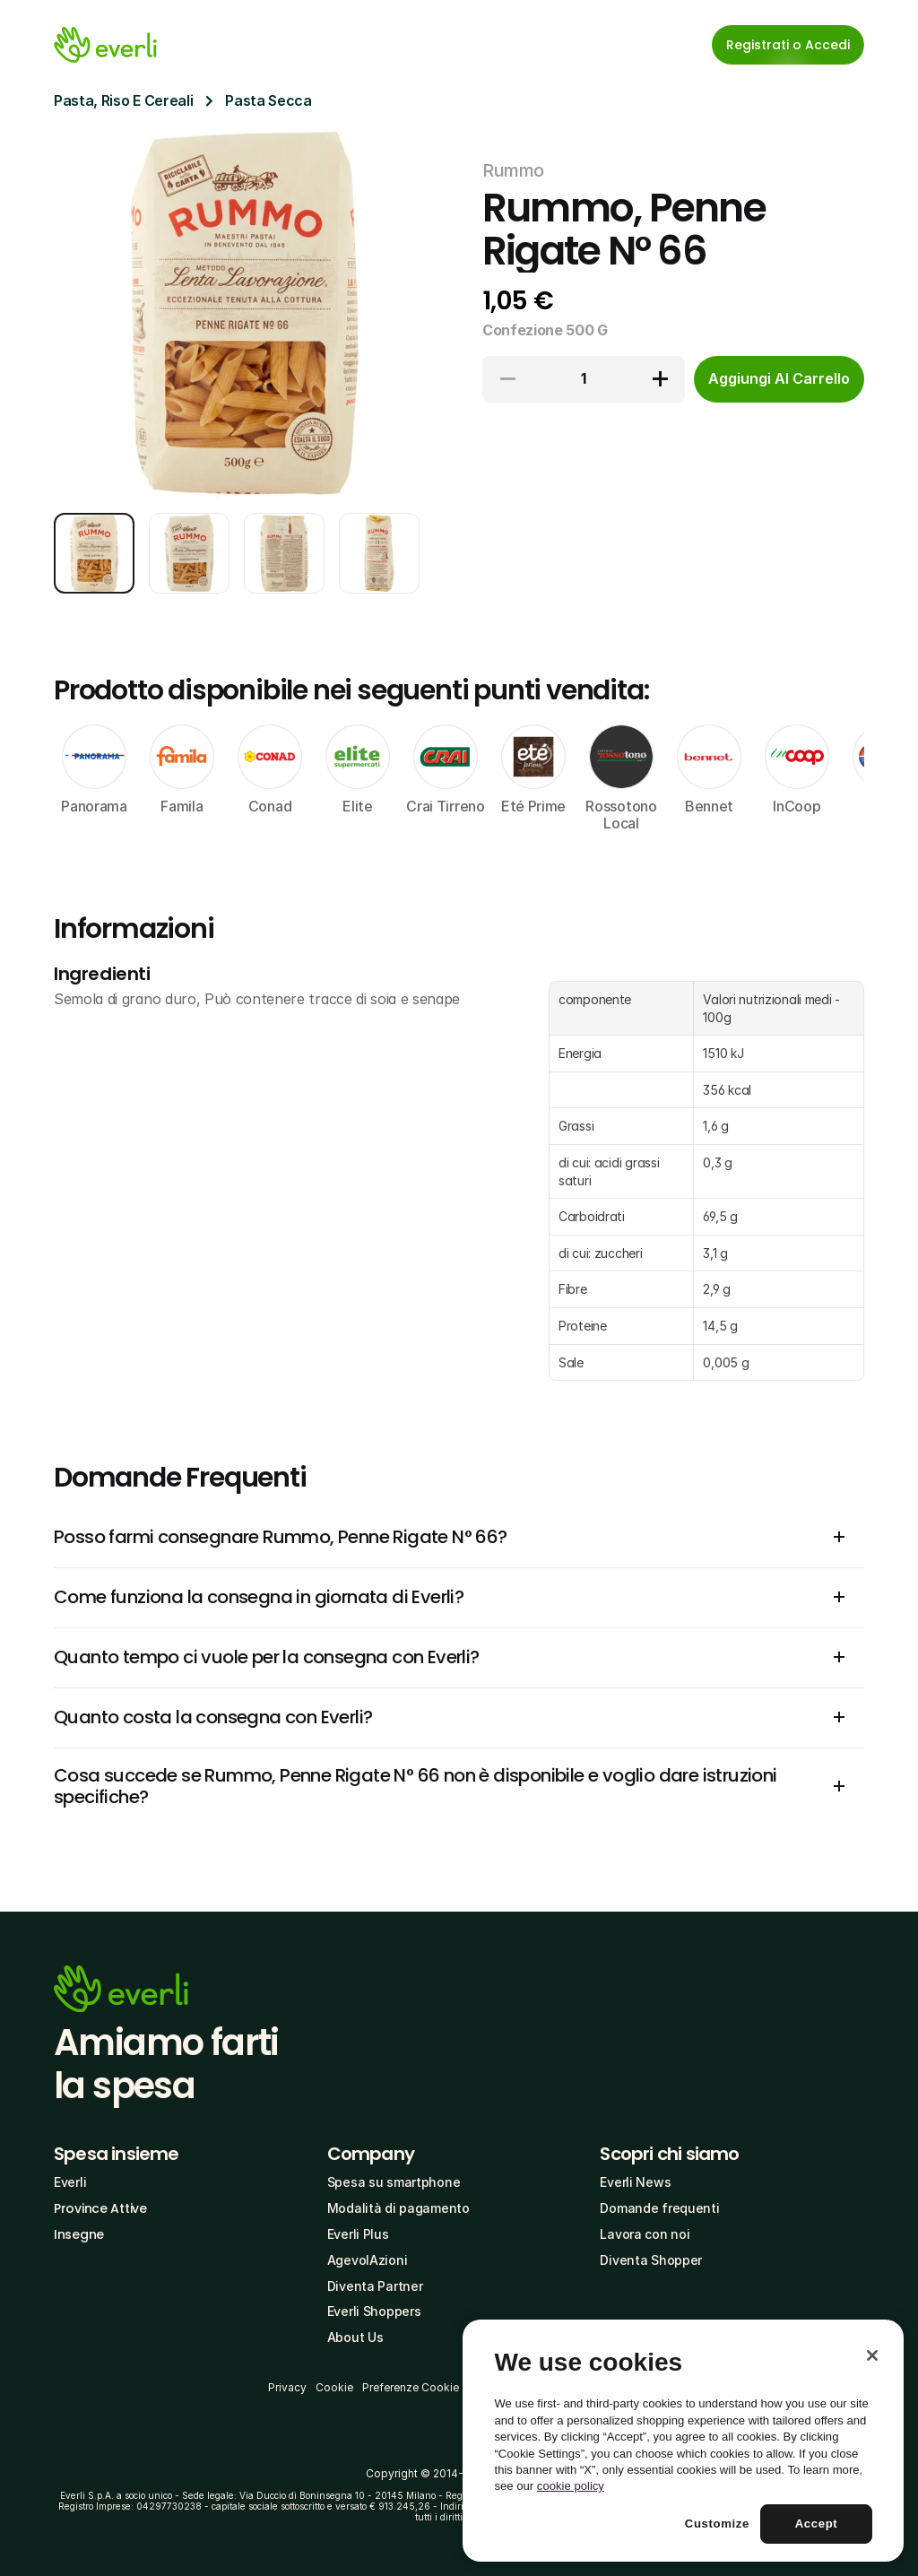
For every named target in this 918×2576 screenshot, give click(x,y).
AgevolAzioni (367, 2260)
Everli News (635, 2182)
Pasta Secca (268, 100)
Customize (717, 2523)
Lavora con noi (644, 2234)
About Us (355, 2337)
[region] (683, 2441)
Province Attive (100, 2208)
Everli (70, 2182)
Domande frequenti (659, 2208)
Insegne (79, 2234)
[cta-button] (779, 379)
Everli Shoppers (374, 2311)
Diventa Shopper (651, 2260)
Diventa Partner (375, 2286)
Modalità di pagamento (398, 2208)
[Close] (872, 2355)
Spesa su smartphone (394, 2182)
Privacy (287, 2387)
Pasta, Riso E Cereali (123, 100)
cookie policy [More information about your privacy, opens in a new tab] (570, 2486)
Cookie (334, 2387)
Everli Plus (358, 2234)
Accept (816, 2523)
